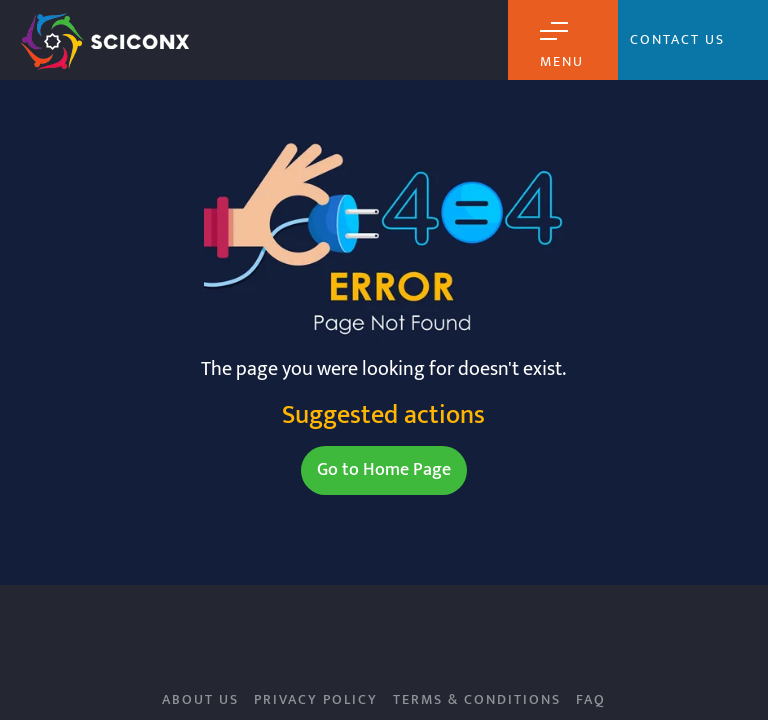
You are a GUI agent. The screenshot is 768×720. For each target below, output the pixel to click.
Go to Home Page (384, 470)
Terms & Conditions (477, 699)
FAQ (591, 699)
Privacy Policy (316, 699)
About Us (200, 699)
